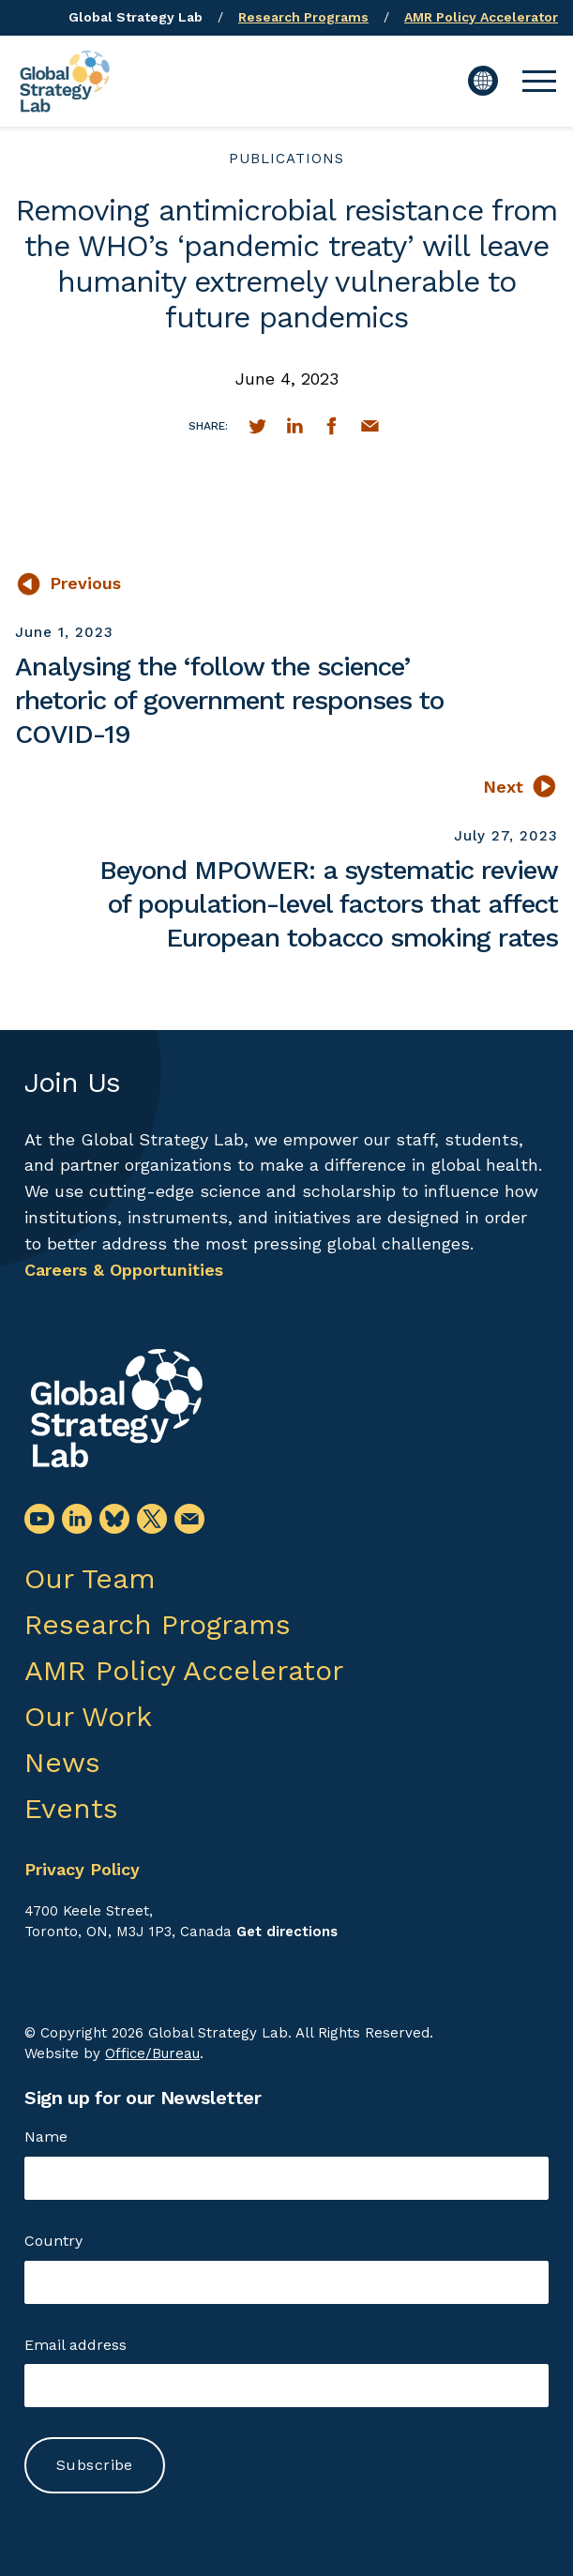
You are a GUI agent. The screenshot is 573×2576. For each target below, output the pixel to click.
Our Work (88, 1716)
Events (71, 1808)
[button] (539, 80)
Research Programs (303, 16)
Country (53, 2241)
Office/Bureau (152, 2053)
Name (46, 2136)
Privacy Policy (82, 1869)
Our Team (90, 1578)
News (62, 1762)
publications (286, 158)
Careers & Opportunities (123, 1270)
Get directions (287, 1931)
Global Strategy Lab (135, 16)
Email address (75, 2345)
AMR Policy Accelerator (481, 16)
